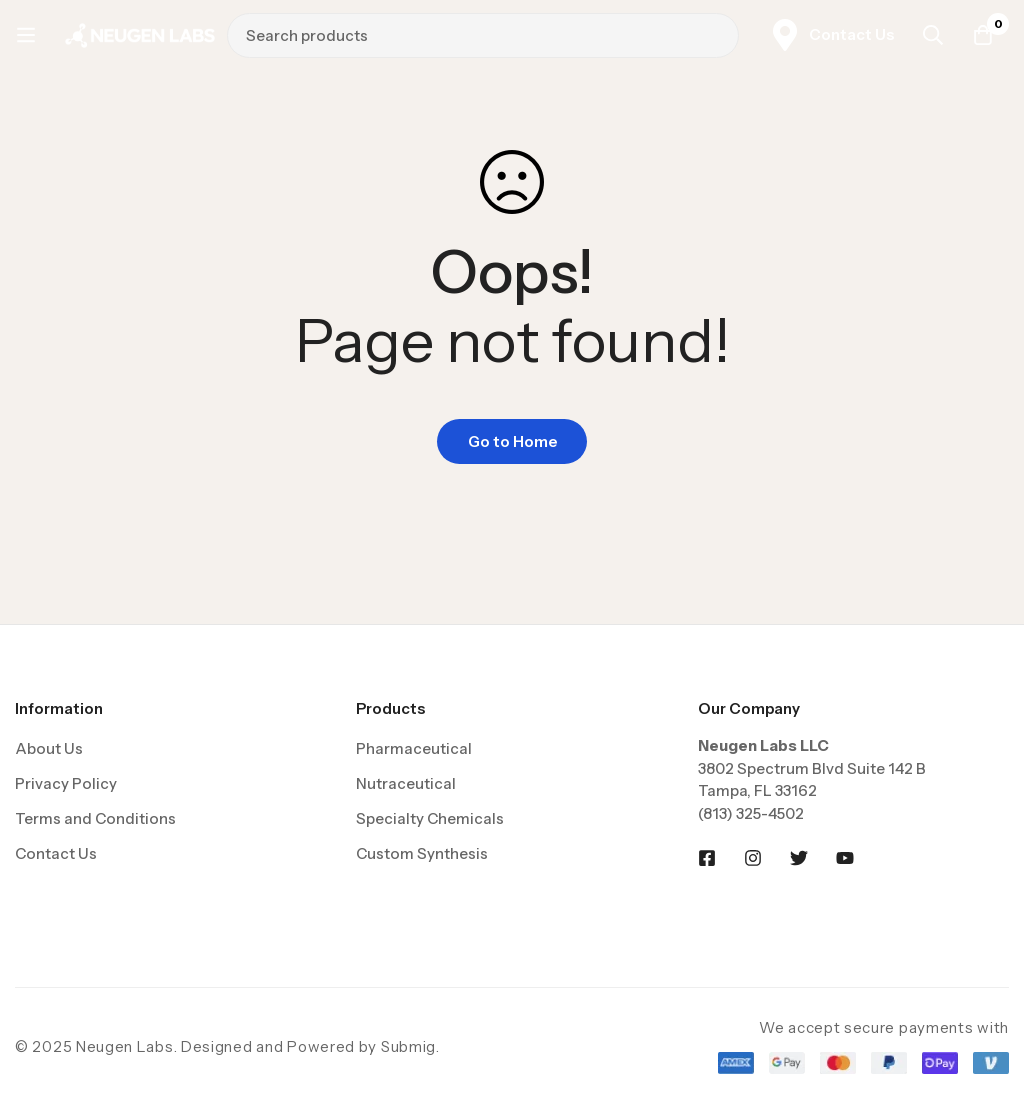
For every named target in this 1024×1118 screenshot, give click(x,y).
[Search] (717, 35)
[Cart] (983, 35)
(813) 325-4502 (751, 813)
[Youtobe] (845, 858)
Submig (408, 1046)
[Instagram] (753, 858)
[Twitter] (799, 858)
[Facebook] (707, 858)
